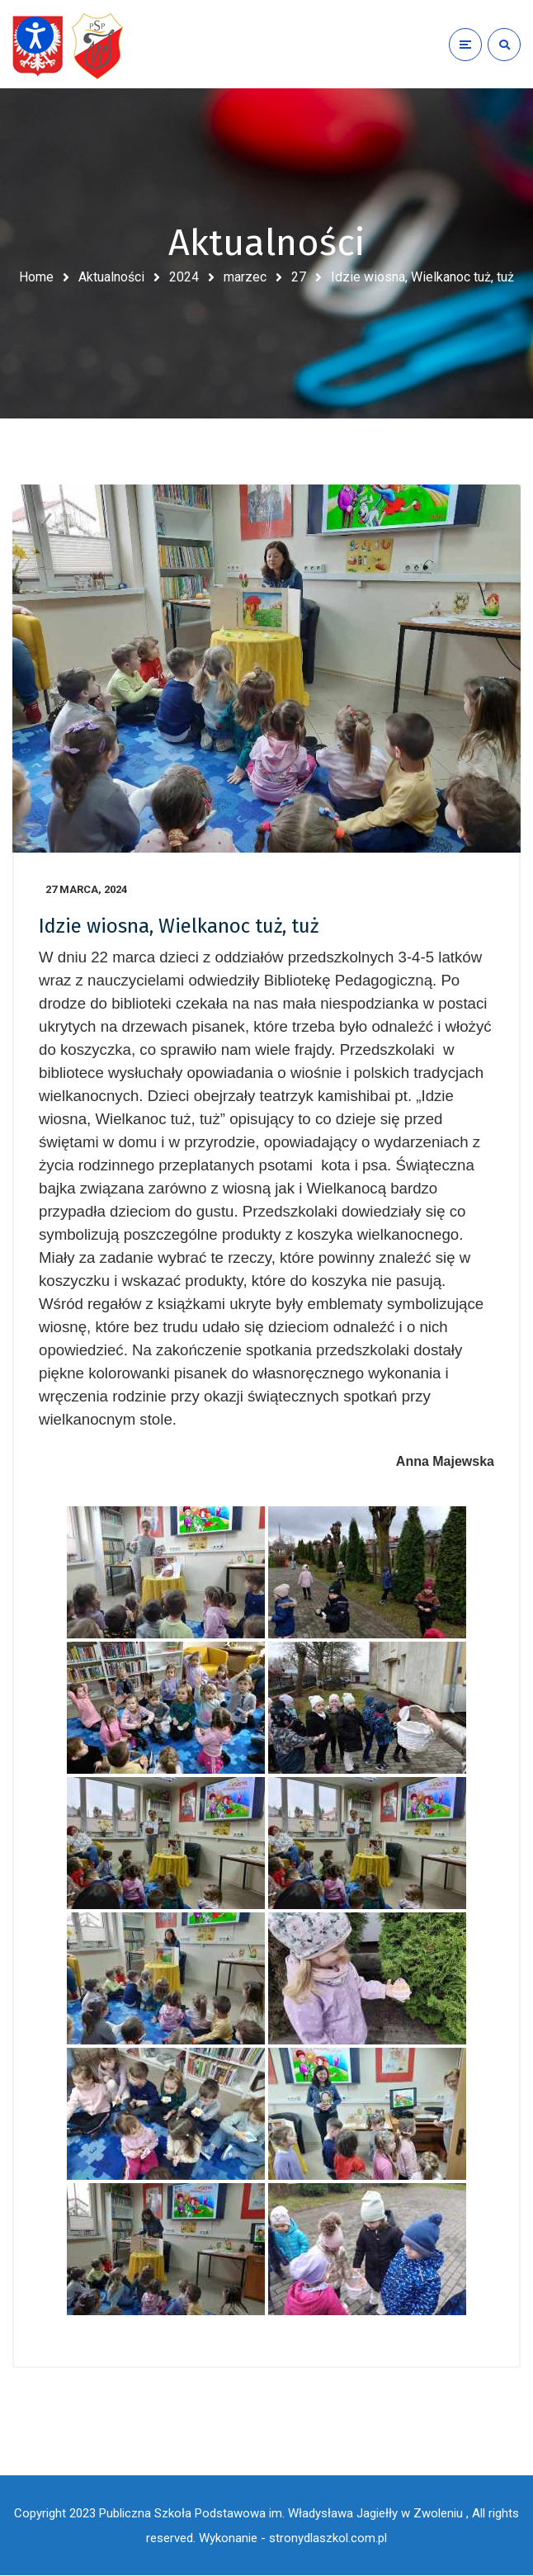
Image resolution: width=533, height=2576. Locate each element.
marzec (245, 277)
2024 (184, 277)
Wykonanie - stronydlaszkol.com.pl (293, 2538)
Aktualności (111, 277)
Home (36, 277)
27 (298, 277)
